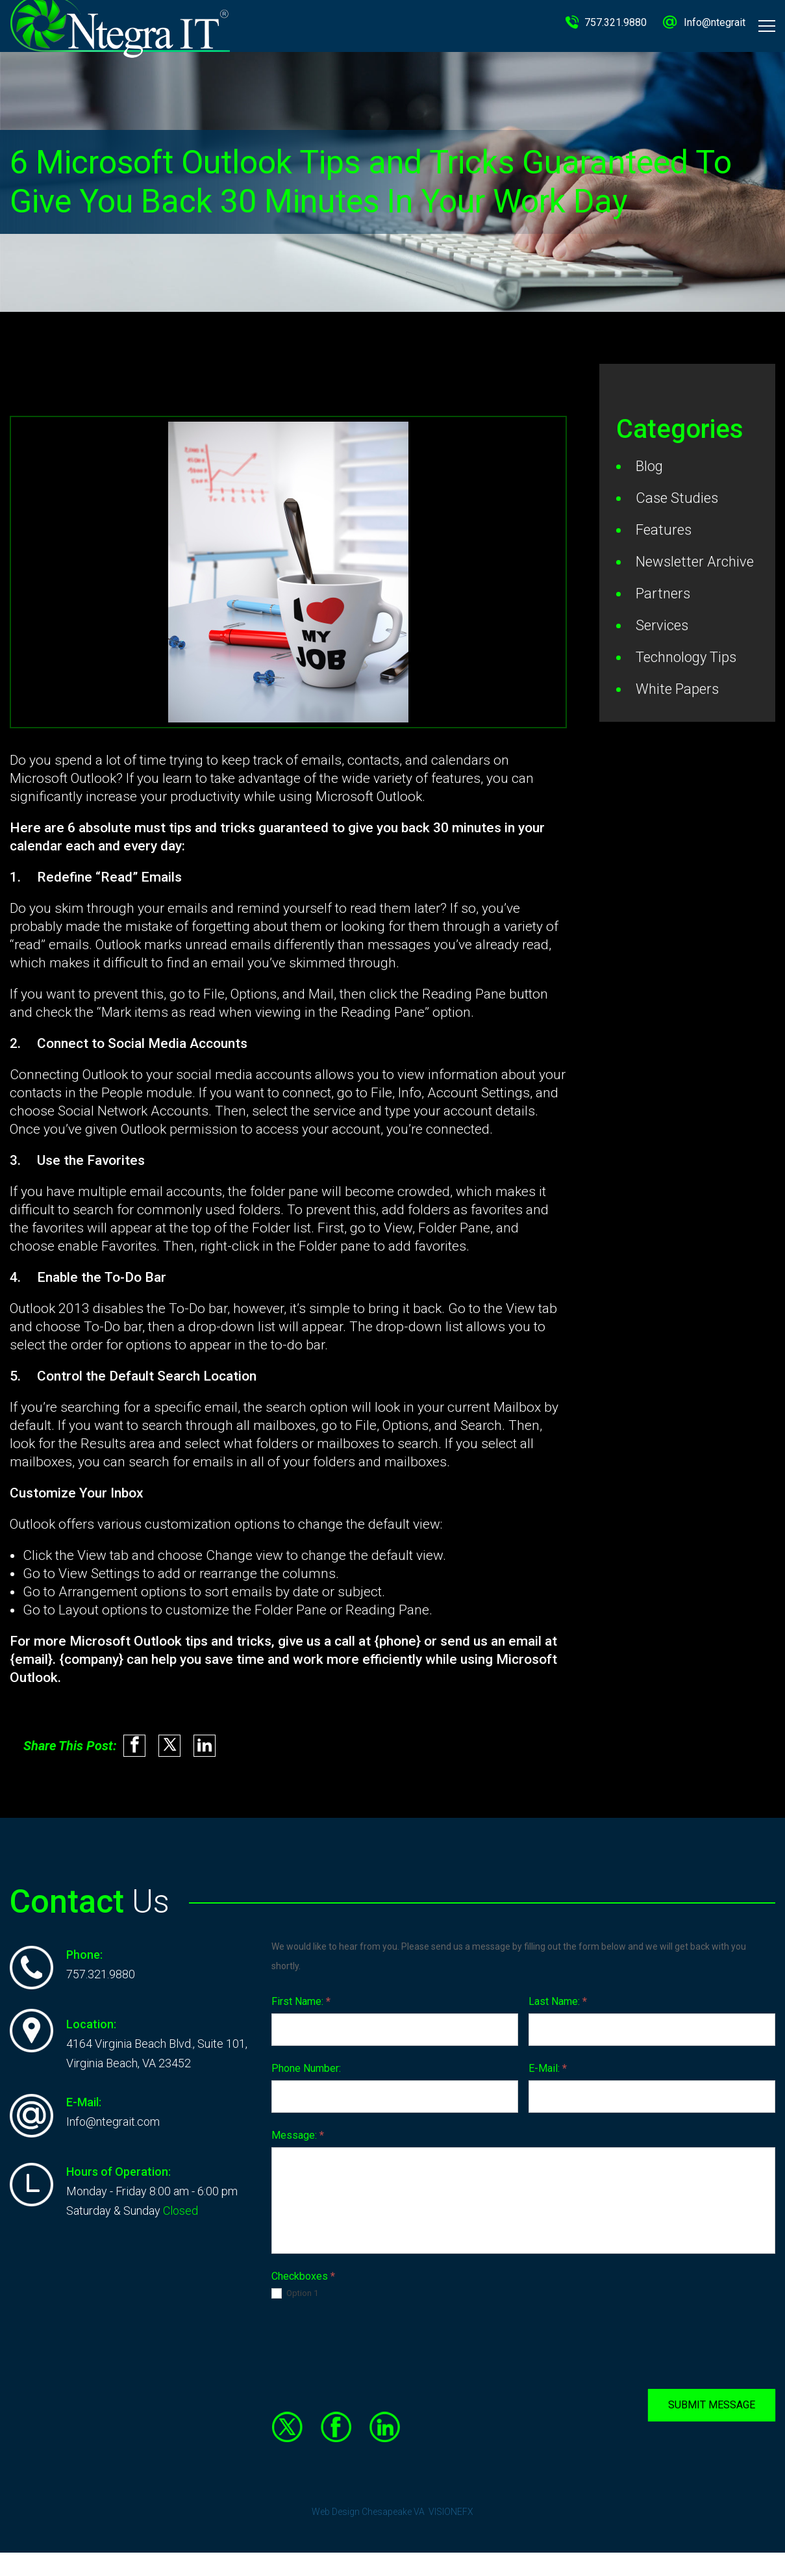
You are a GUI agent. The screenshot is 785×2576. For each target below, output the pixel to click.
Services (662, 625)
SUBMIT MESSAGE (711, 2400)
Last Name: (558, 1997)
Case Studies (677, 498)
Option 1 (294, 2289)
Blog (649, 466)
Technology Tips (686, 657)
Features (664, 530)
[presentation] (370, 2339)
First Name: (300, 1997)
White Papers (677, 689)
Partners (663, 593)
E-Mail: (548, 2064)
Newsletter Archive (695, 562)
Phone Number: (306, 2064)
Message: (297, 2130)
